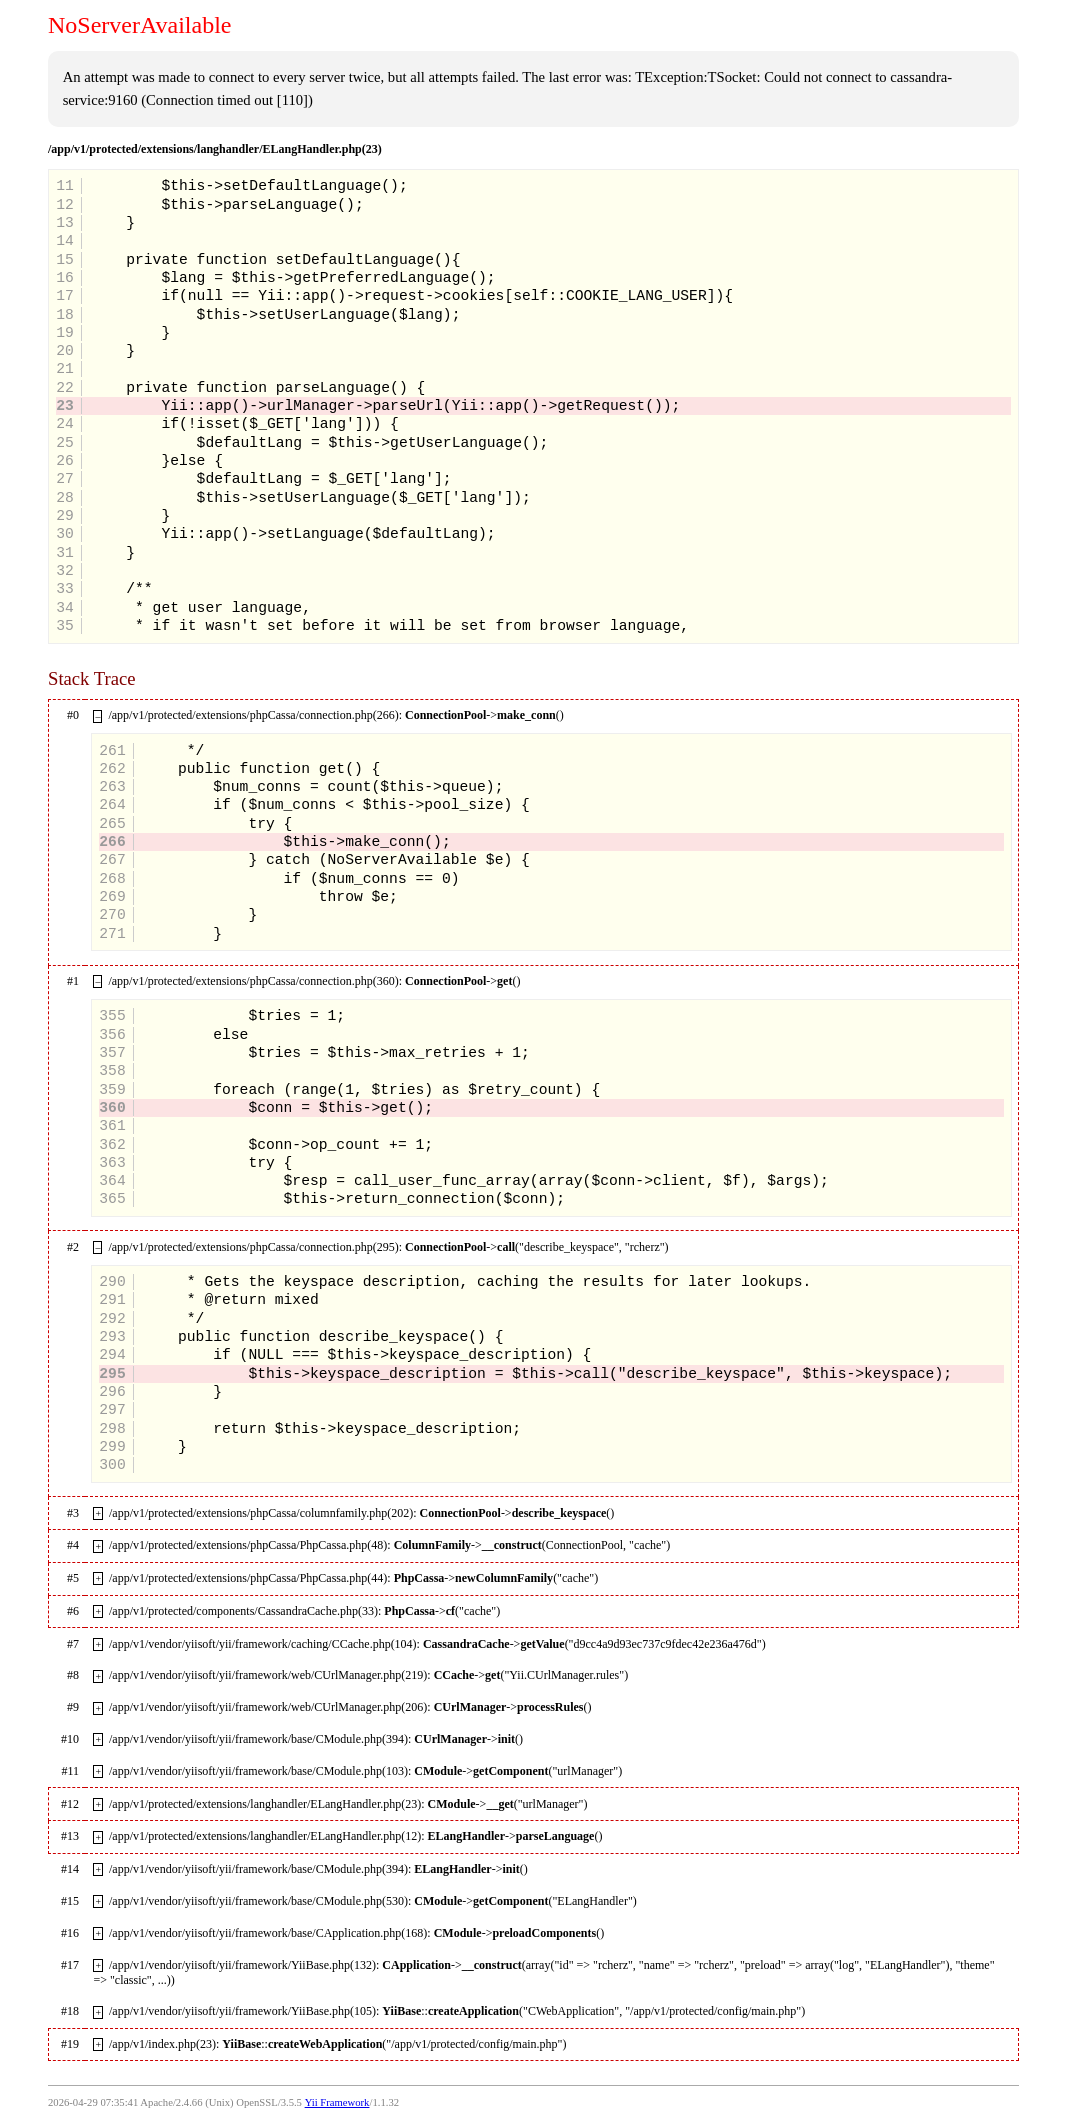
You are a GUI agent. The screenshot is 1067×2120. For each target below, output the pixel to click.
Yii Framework (337, 2102)
